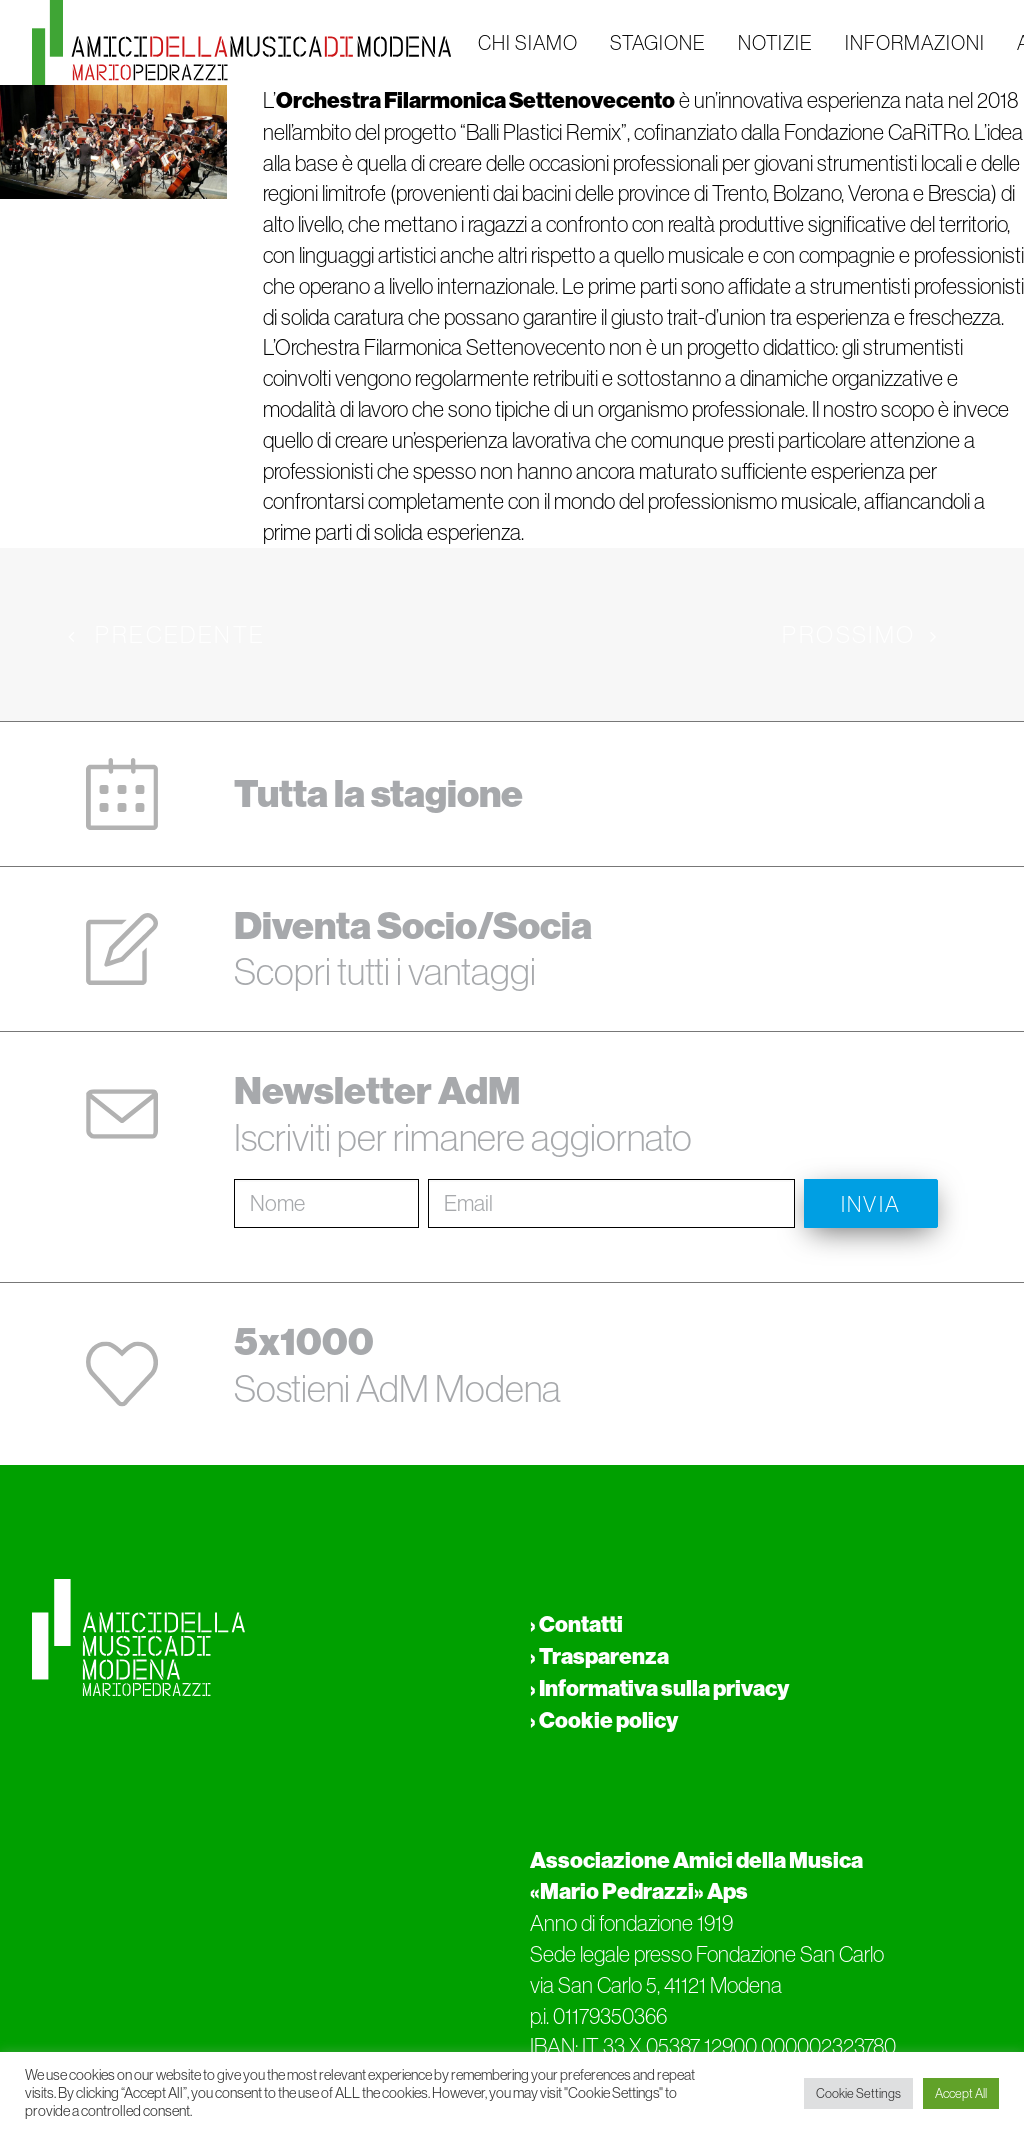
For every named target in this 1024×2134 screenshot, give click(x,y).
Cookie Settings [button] (858, 2093)
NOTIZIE (775, 43)
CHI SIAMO (528, 43)
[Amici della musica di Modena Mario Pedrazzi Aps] (241, 42)
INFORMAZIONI (915, 43)
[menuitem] (528, 42)
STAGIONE (658, 43)
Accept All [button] (961, 2093)
